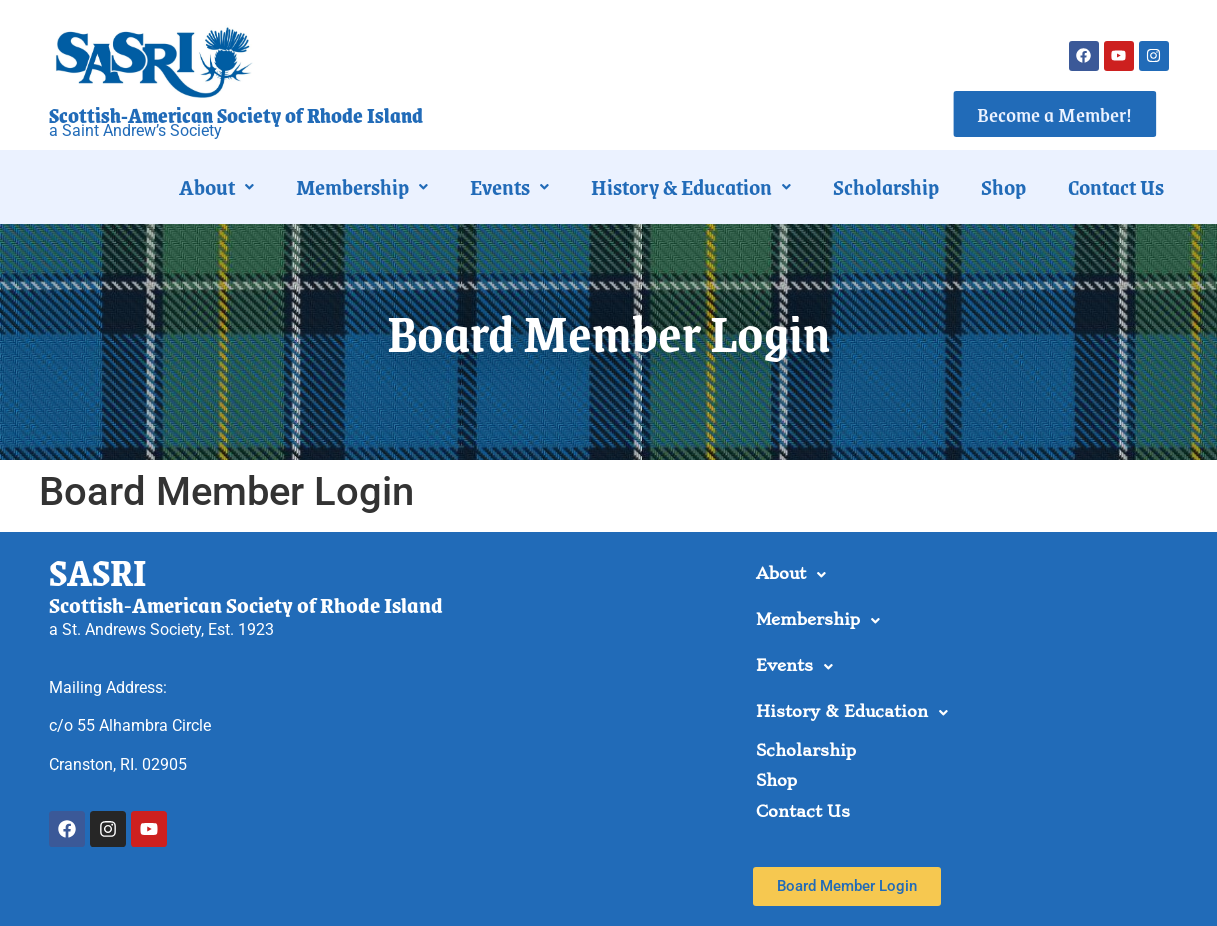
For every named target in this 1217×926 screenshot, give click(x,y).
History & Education (691, 186)
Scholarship (886, 186)
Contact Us (1116, 186)
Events (509, 186)
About (216, 186)
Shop (1003, 186)
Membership (362, 186)
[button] (216, 187)
